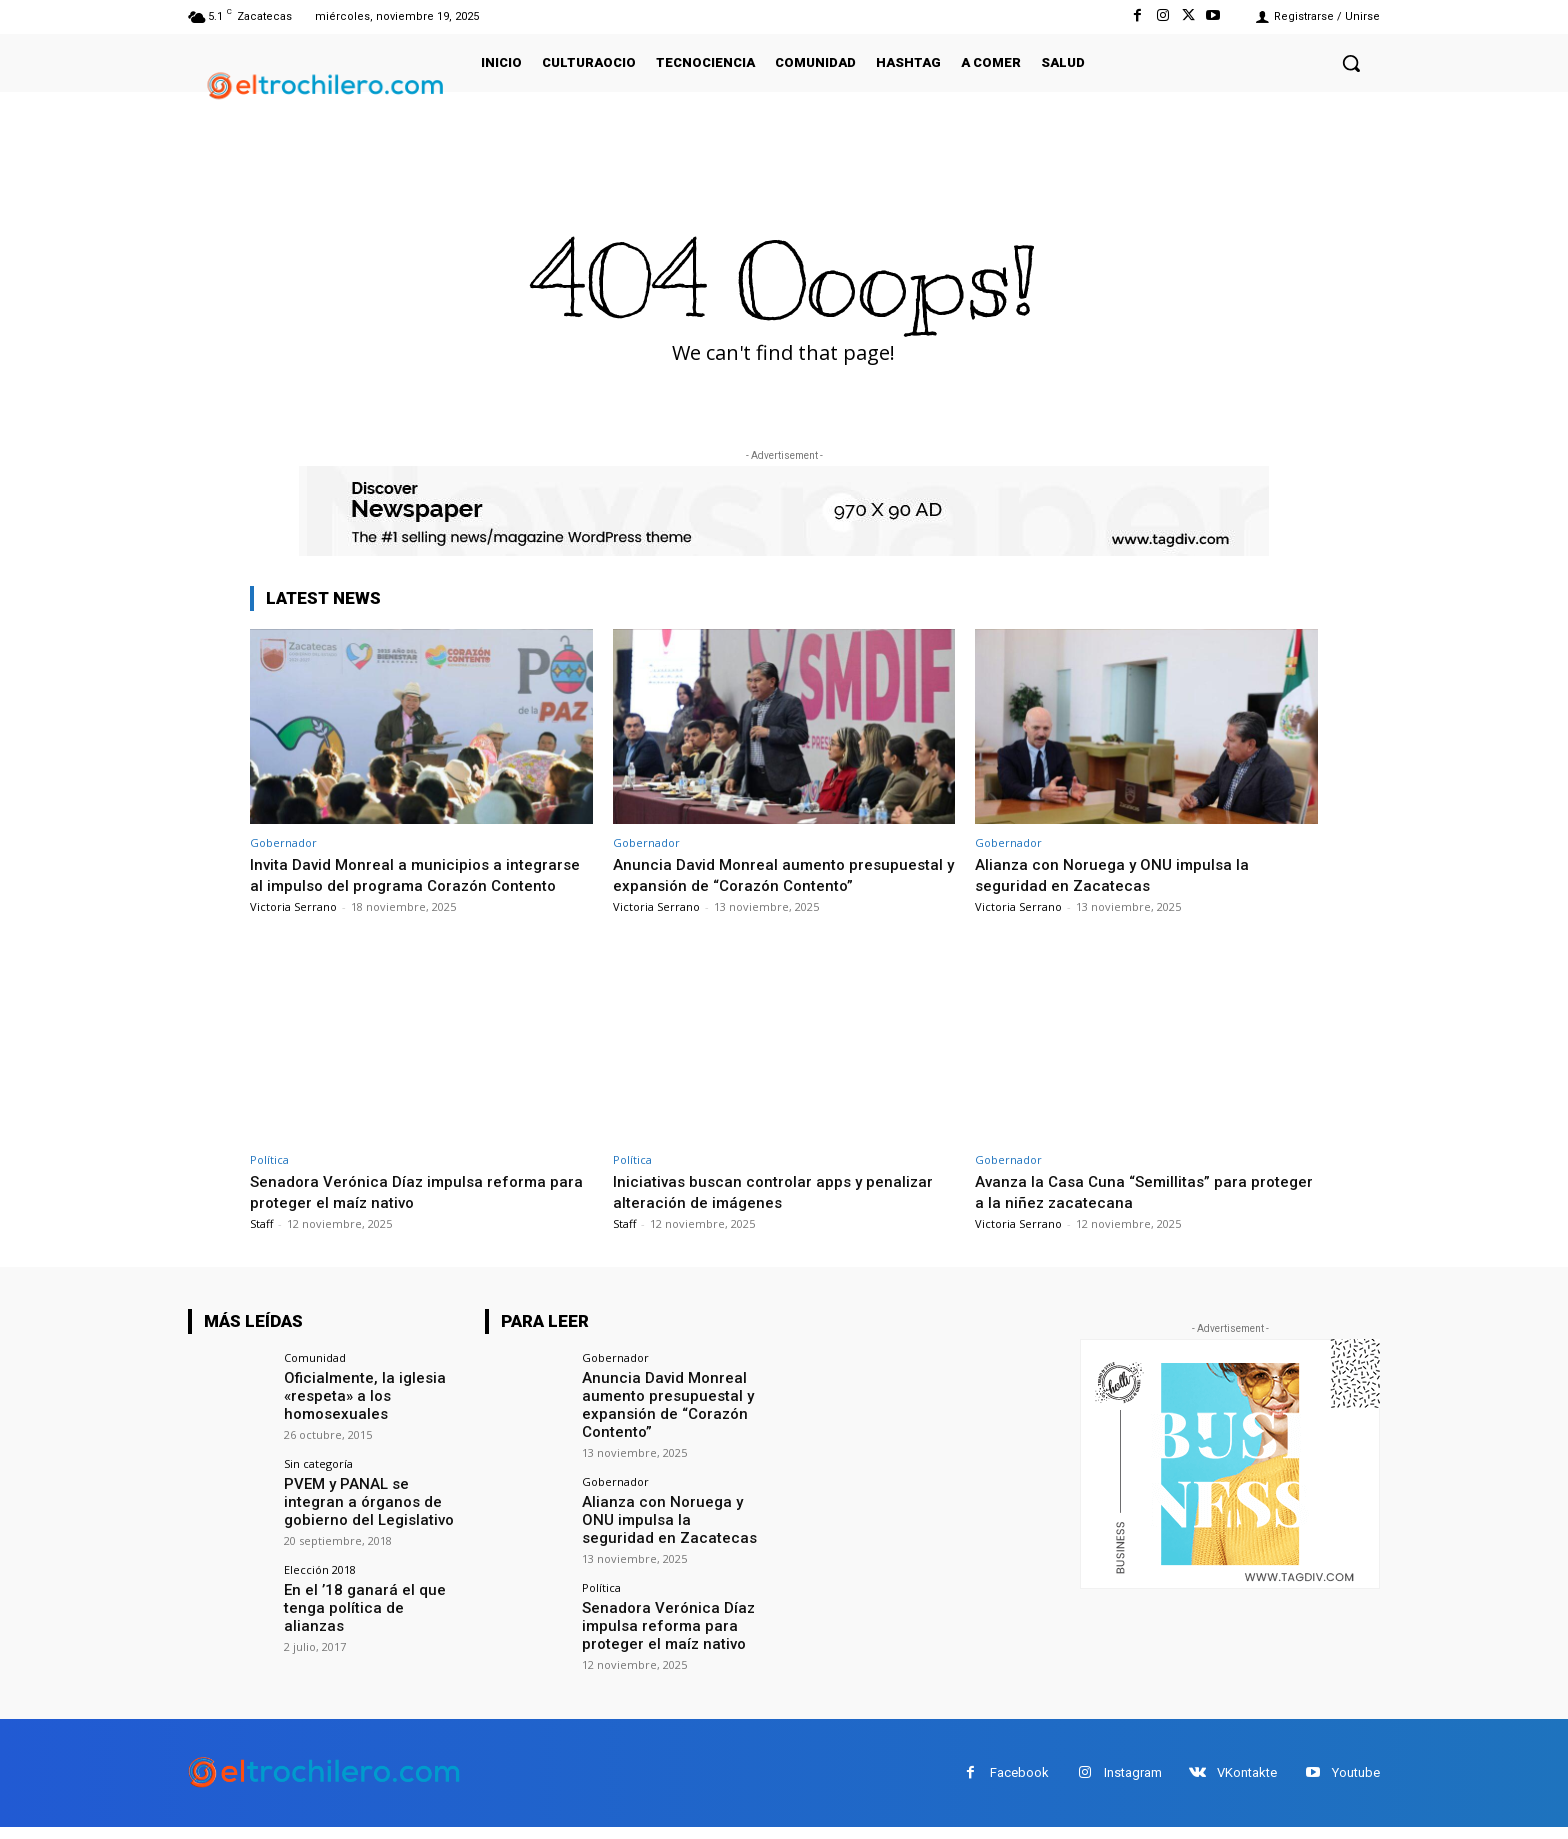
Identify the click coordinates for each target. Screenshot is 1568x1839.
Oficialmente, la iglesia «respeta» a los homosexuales (358, 1415)
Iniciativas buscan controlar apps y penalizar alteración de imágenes (780, 1212)
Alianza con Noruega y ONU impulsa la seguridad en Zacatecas (1119, 874)
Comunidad (315, 1378)
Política (269, 1180)
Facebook (1019, 1785)
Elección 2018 (320, 1584)
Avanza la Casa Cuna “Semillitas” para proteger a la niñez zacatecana (1119, 1212)
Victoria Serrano (293, 926)
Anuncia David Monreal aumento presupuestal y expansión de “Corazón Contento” (760, 884)
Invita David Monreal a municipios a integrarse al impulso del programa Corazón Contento (418, 884)
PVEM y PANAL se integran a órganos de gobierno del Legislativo (372, 1518)
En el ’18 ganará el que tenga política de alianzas (368, 1612)
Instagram (1133, 1785)
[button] (1351, 63)
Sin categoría (318, 1481)
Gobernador (283, 842)
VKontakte (1247, 1785)
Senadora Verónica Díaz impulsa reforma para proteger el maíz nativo (407, 1212)
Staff (261, 1244)
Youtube (1356, 1785)
